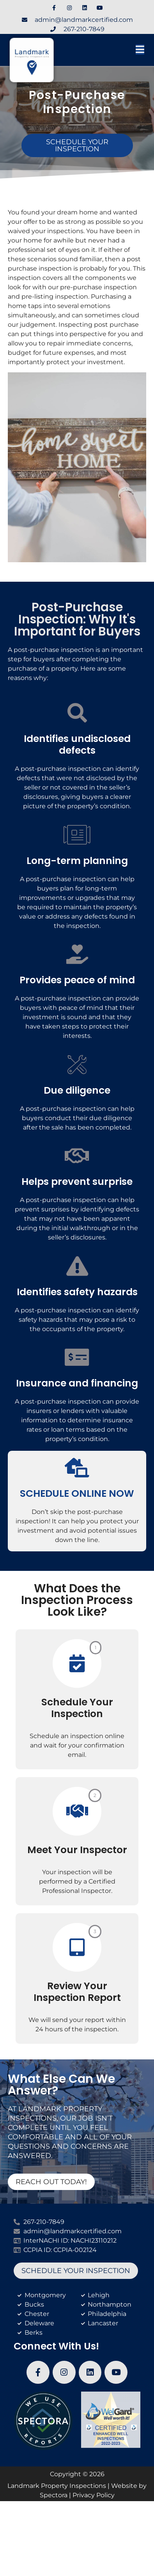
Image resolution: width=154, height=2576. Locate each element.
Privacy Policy (94, 2495)
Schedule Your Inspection (77, 1708)
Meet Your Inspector (77, 1850)
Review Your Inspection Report (77, 1992)
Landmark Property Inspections (56, 2485)
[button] (119, 49)
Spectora (53, 2495)
